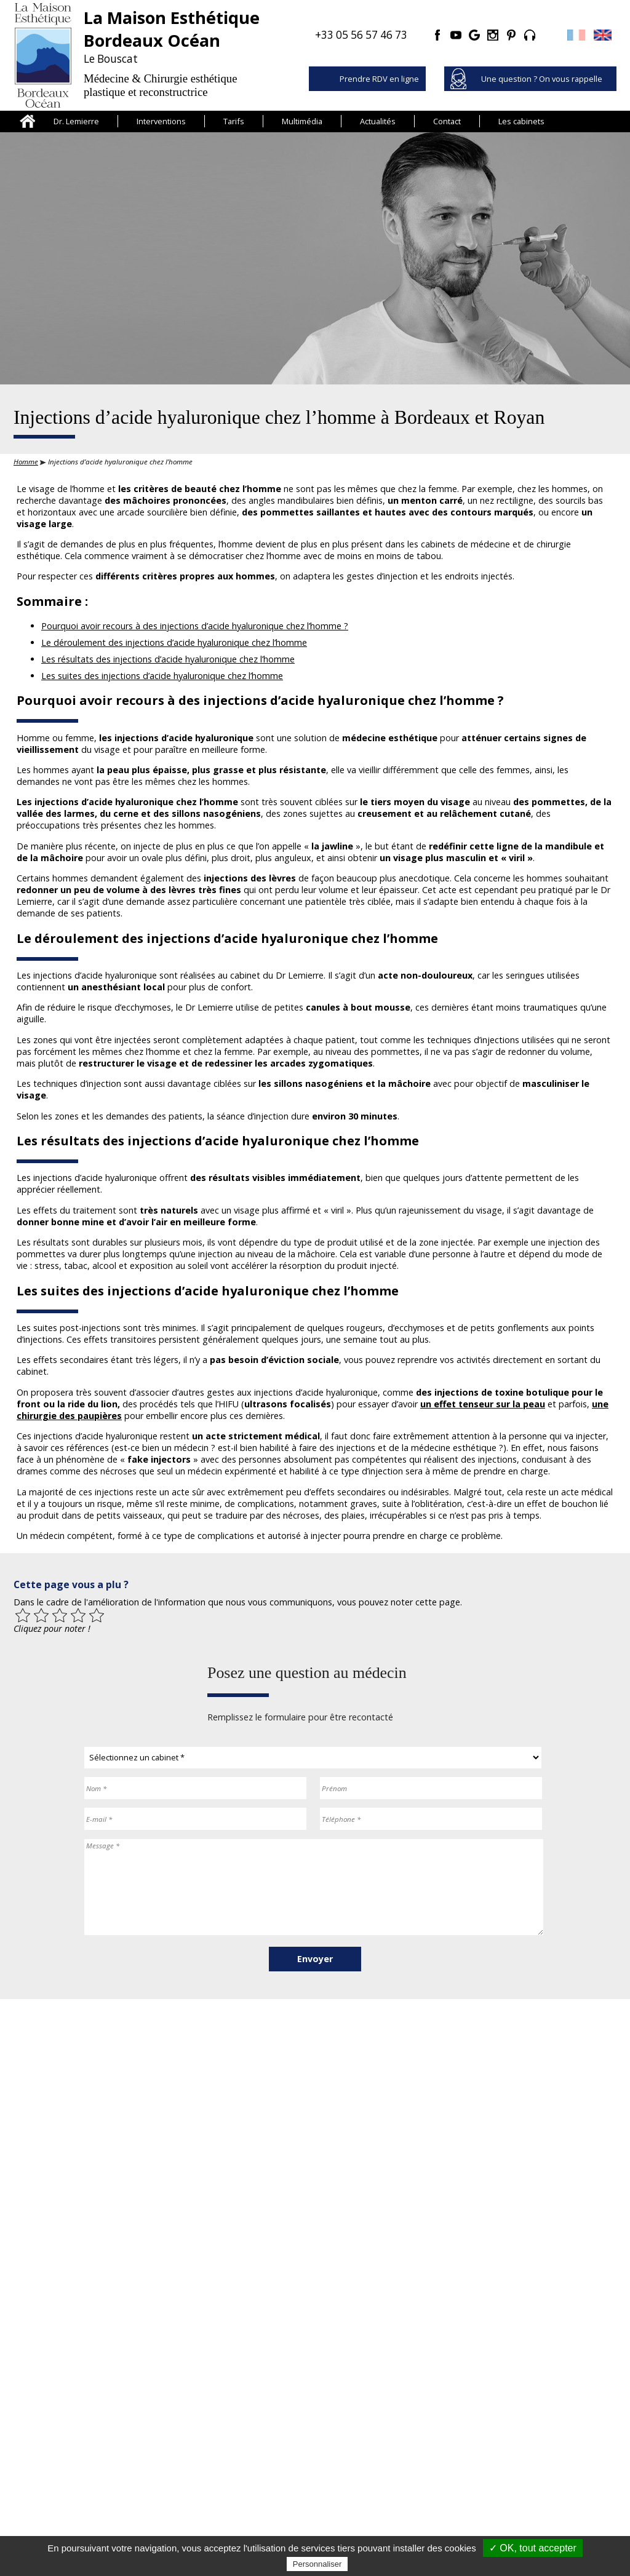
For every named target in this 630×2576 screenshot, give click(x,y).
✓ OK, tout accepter (532, 2548)
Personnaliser (317, 2564)
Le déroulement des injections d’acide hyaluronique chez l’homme (174, 642)
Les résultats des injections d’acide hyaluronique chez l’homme (168, 659)
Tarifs (233, 121)
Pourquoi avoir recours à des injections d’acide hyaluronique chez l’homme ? (194, 626)
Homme (26, 461)
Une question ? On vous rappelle (541, 78)
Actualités (378, 121)
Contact (447, 121)
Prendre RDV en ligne (379, 78)
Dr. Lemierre (76, 121)
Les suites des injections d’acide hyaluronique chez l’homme (162, 676)
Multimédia (302, 121)
